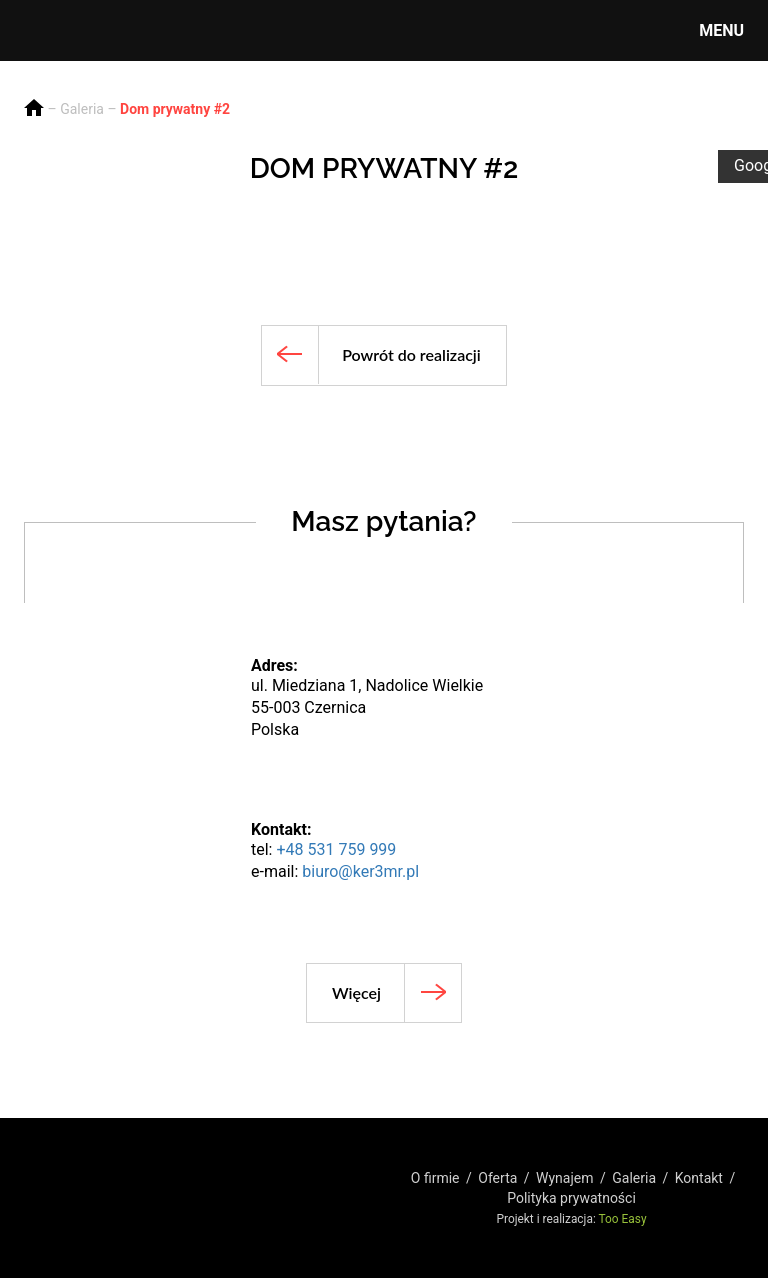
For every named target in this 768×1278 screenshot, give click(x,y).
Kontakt (699, 1178)
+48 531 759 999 (336, 849)
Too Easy (623, 1219)
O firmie (435, 1178)
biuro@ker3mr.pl (360, 871)
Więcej (356, 992)
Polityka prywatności (571, 1198)
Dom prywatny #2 (175, 109)
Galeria (82, 109)
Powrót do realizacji (411, 354)
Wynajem (564, 1178)
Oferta (497, 1178)
